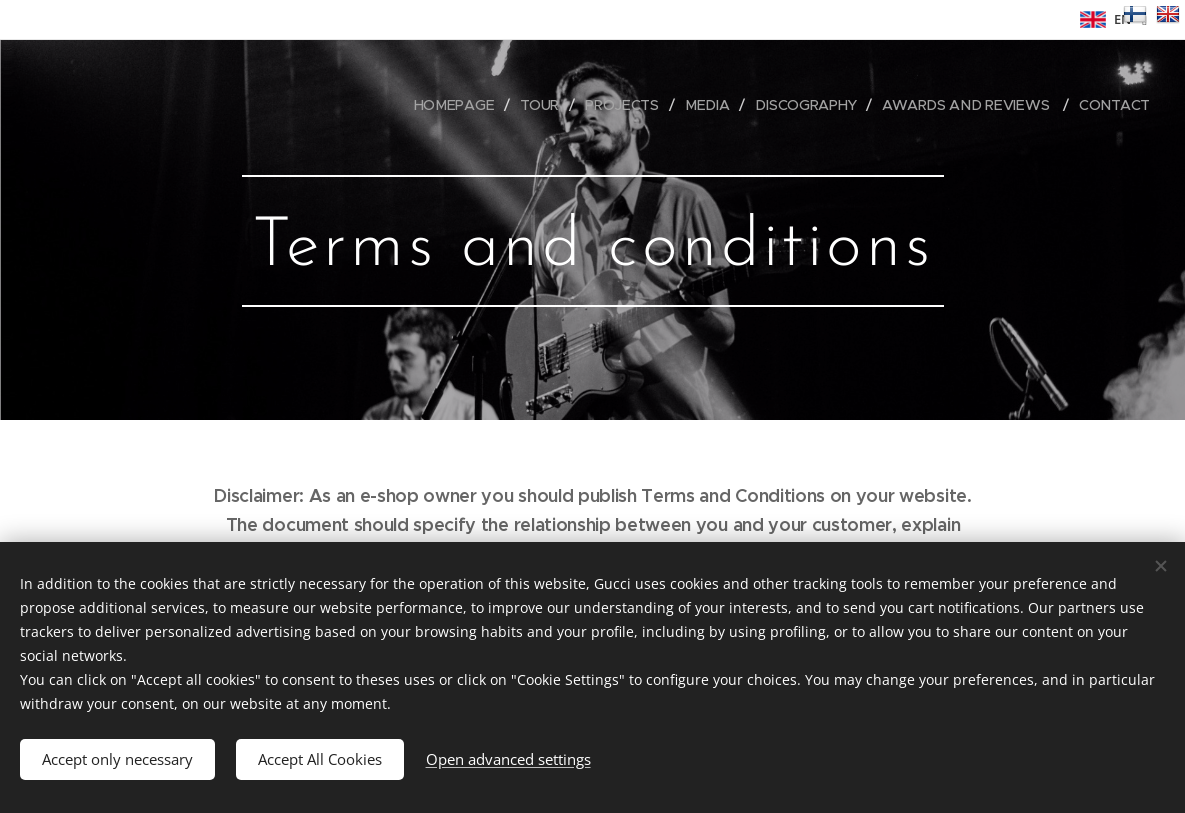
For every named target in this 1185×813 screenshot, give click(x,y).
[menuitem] (460, 105)
